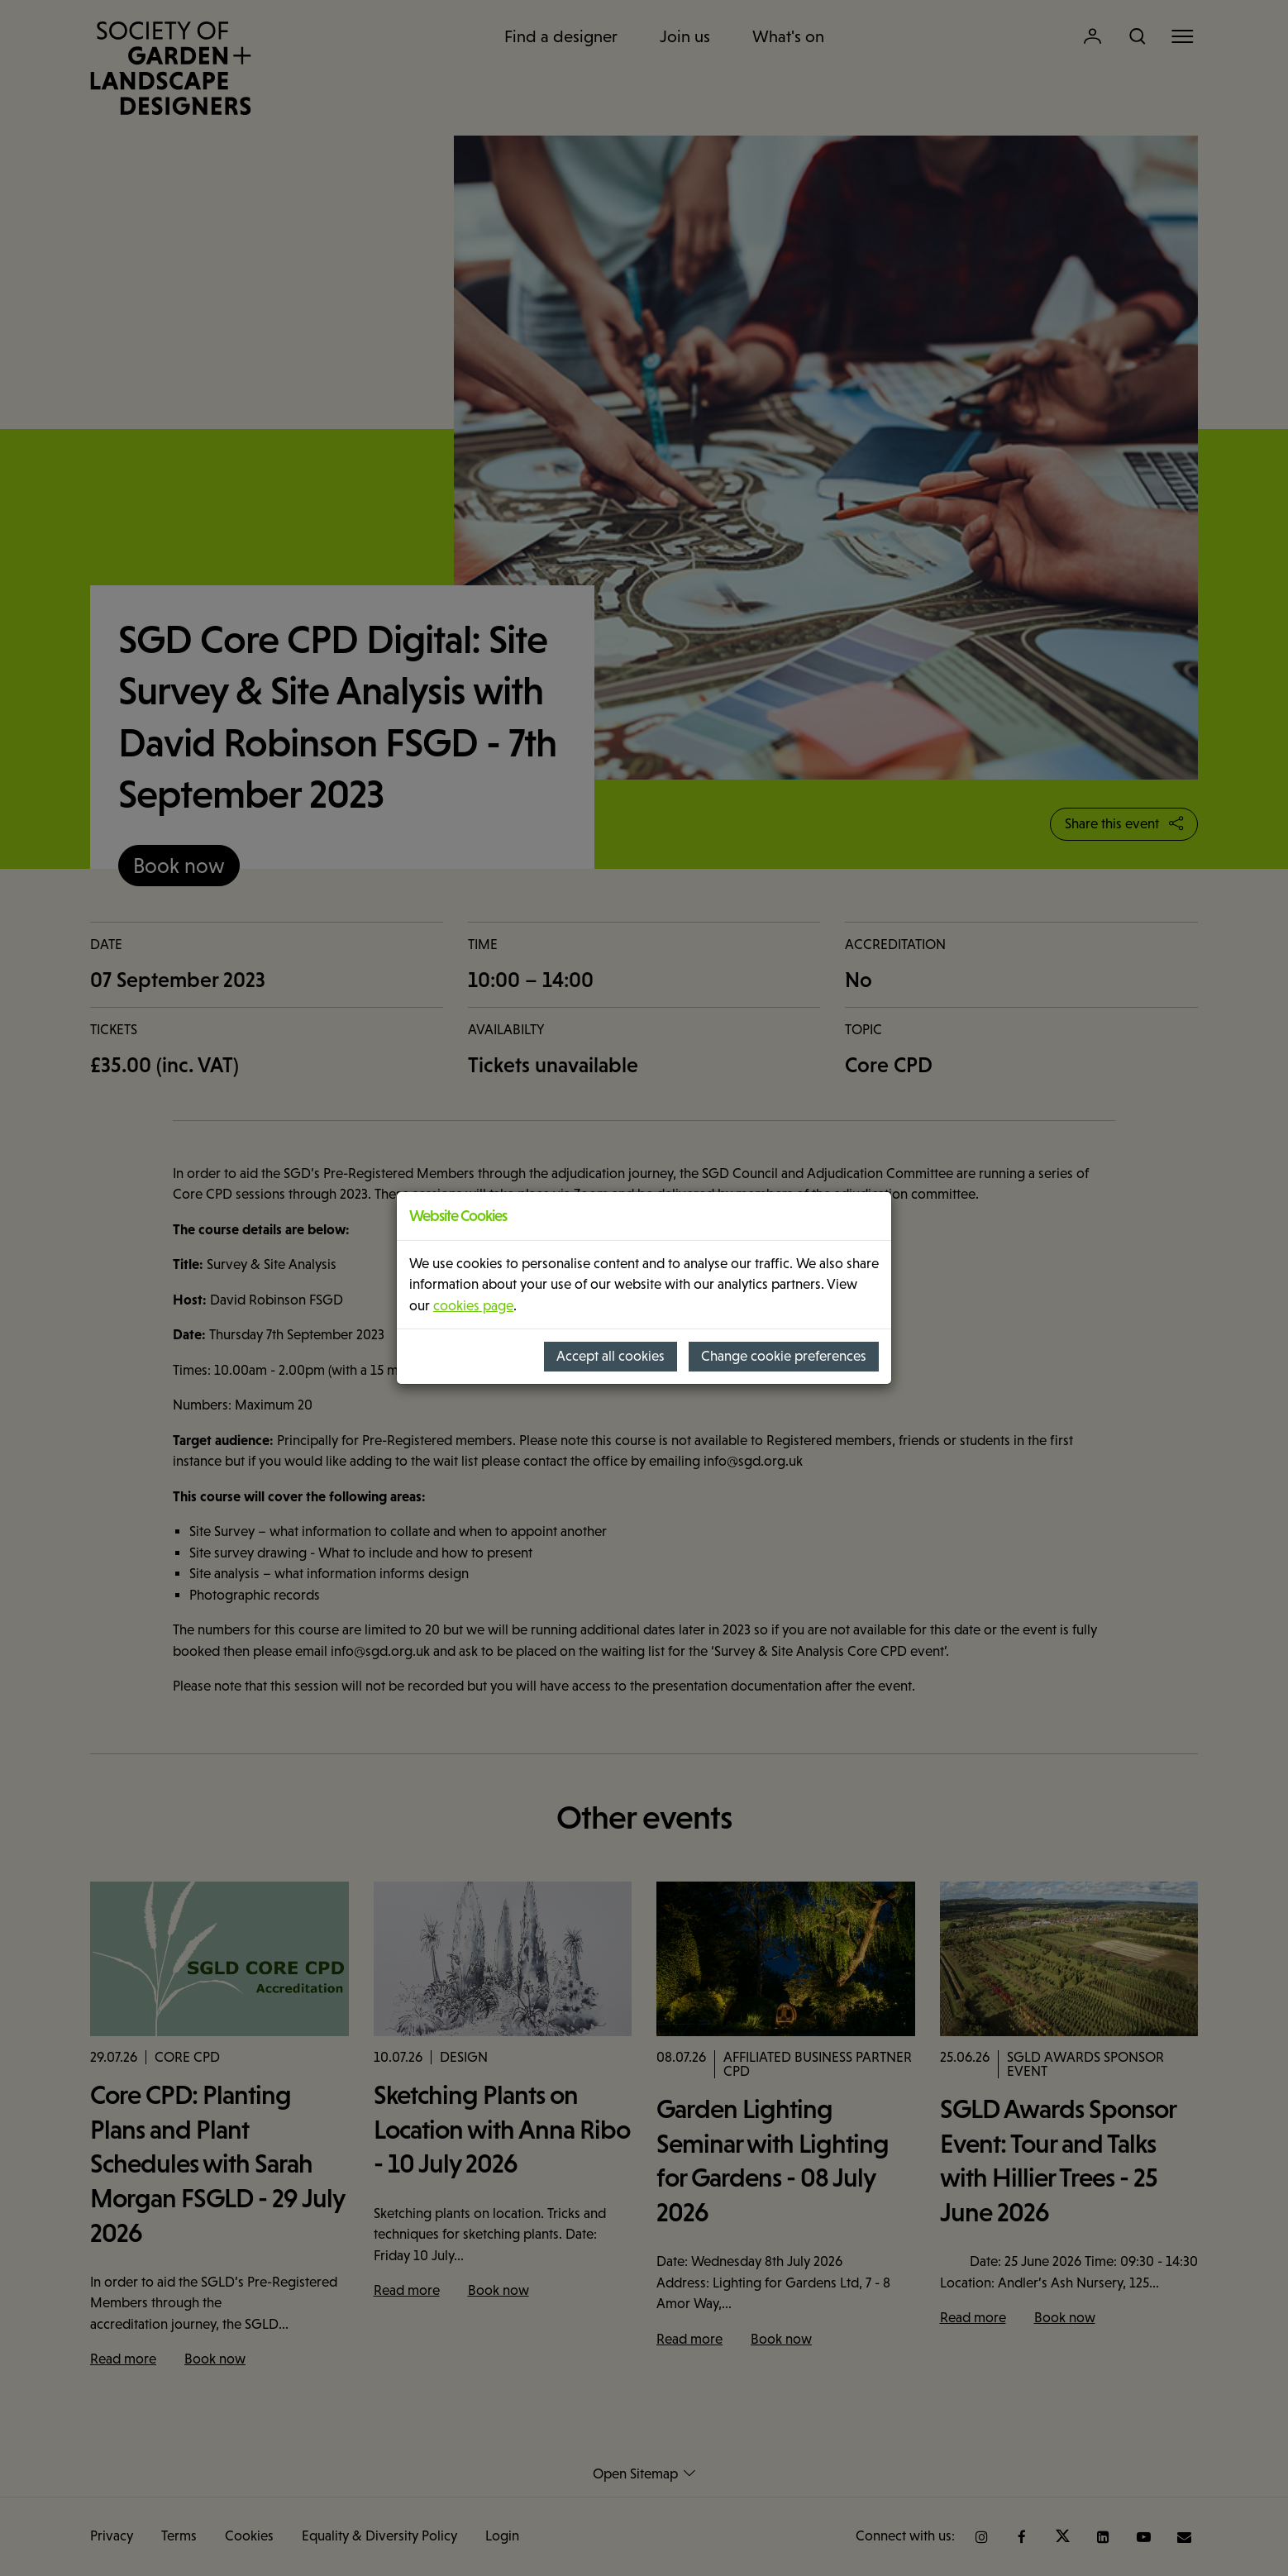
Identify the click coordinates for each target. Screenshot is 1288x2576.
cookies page (473, 1306)
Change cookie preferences (783, 1356)
